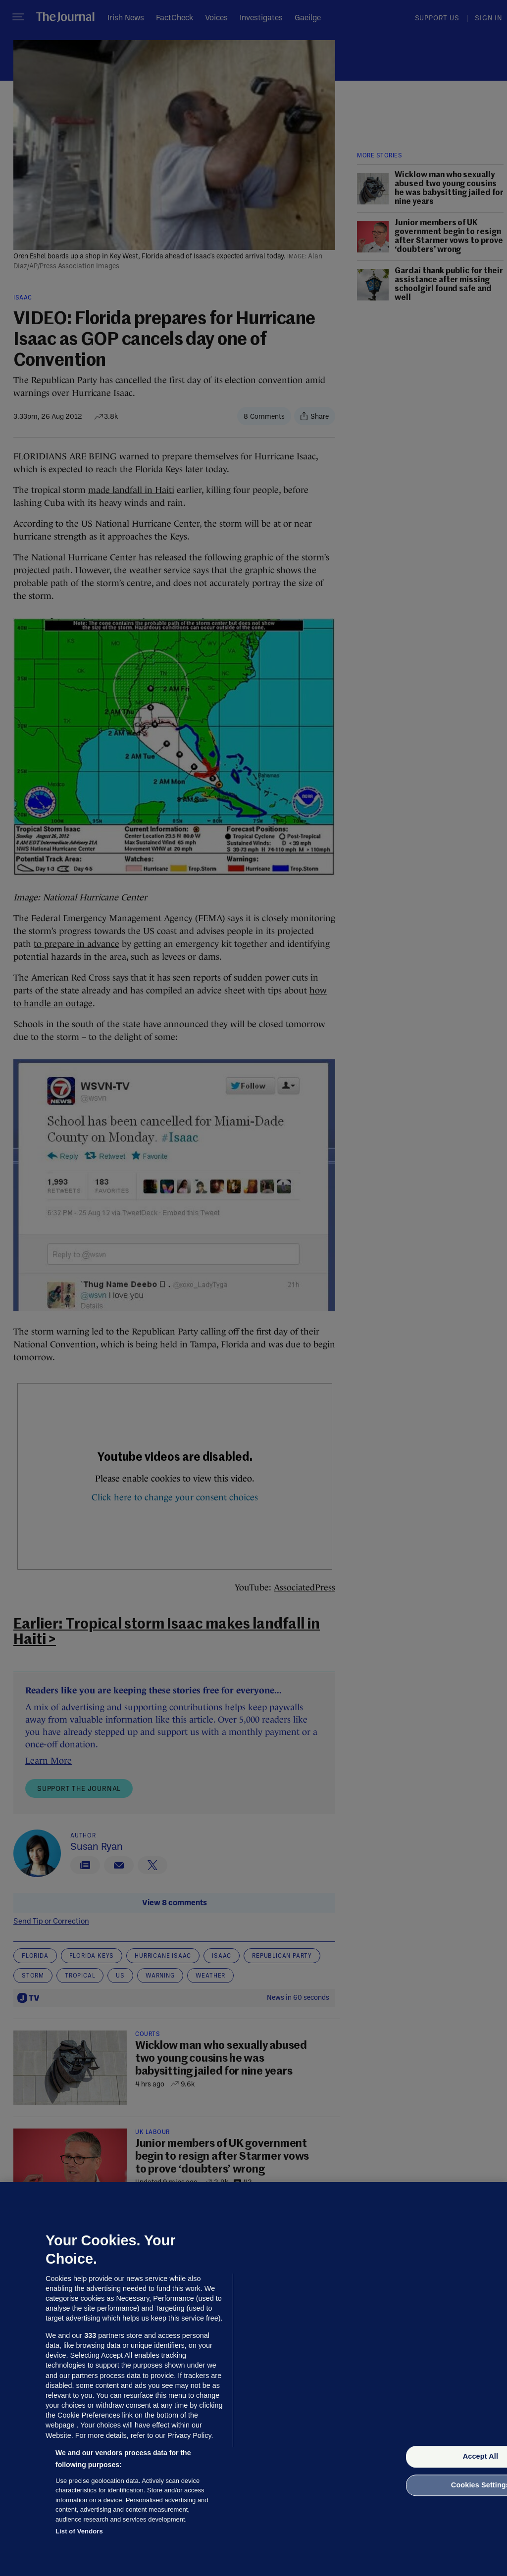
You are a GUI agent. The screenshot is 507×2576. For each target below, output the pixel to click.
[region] (253, 2379)
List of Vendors (79, 2531)
